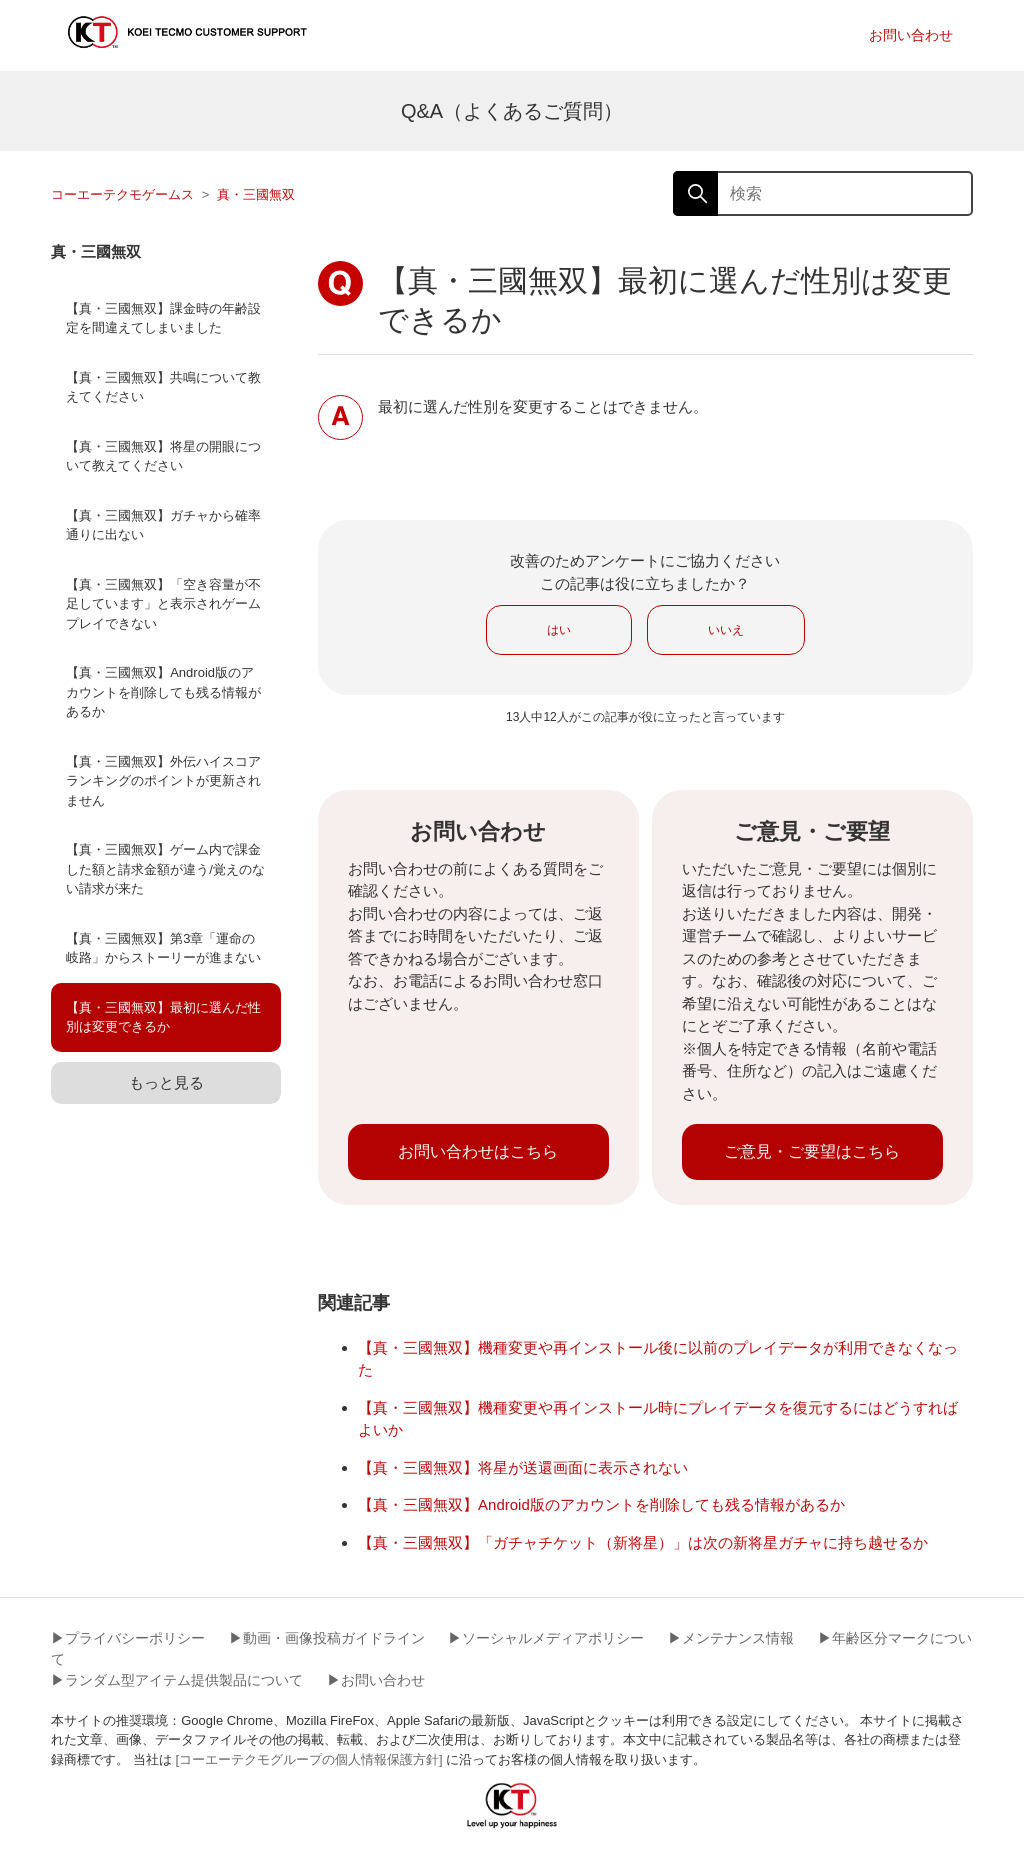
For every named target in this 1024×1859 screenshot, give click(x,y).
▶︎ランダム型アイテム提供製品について (177, 1680)
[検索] (823, 193)
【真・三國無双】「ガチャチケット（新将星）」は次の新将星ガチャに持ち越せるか (643, 1542)
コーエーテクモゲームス (122, 194)
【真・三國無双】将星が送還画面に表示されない (523, 1467)
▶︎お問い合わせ (376, 1680)
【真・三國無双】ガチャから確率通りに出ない (163, 525)
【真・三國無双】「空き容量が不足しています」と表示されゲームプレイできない (163, 604)
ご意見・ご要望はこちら (812, 1151)
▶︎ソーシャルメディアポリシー (546, 1638)
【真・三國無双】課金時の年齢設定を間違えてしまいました (163, 318)
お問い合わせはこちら (478, 1151)
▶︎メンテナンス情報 (731, 1638)
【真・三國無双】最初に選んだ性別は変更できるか (163, 1017)
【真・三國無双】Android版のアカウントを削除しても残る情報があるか (163, 692)
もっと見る (166, 1082)
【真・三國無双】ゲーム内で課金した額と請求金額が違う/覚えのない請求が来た (165, 869)
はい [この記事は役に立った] (559, 630)
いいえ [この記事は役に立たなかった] (726, 630)
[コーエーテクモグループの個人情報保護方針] (309, 1759)
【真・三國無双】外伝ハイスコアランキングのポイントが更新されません (163, 781)
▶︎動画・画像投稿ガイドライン (327, 1638)
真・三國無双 (256, 194)
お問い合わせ (911, 35)
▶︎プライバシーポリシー (128, 1638)
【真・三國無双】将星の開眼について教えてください (163, 456)
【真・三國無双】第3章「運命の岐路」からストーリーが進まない (163, 948)
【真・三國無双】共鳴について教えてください (163, 387)
